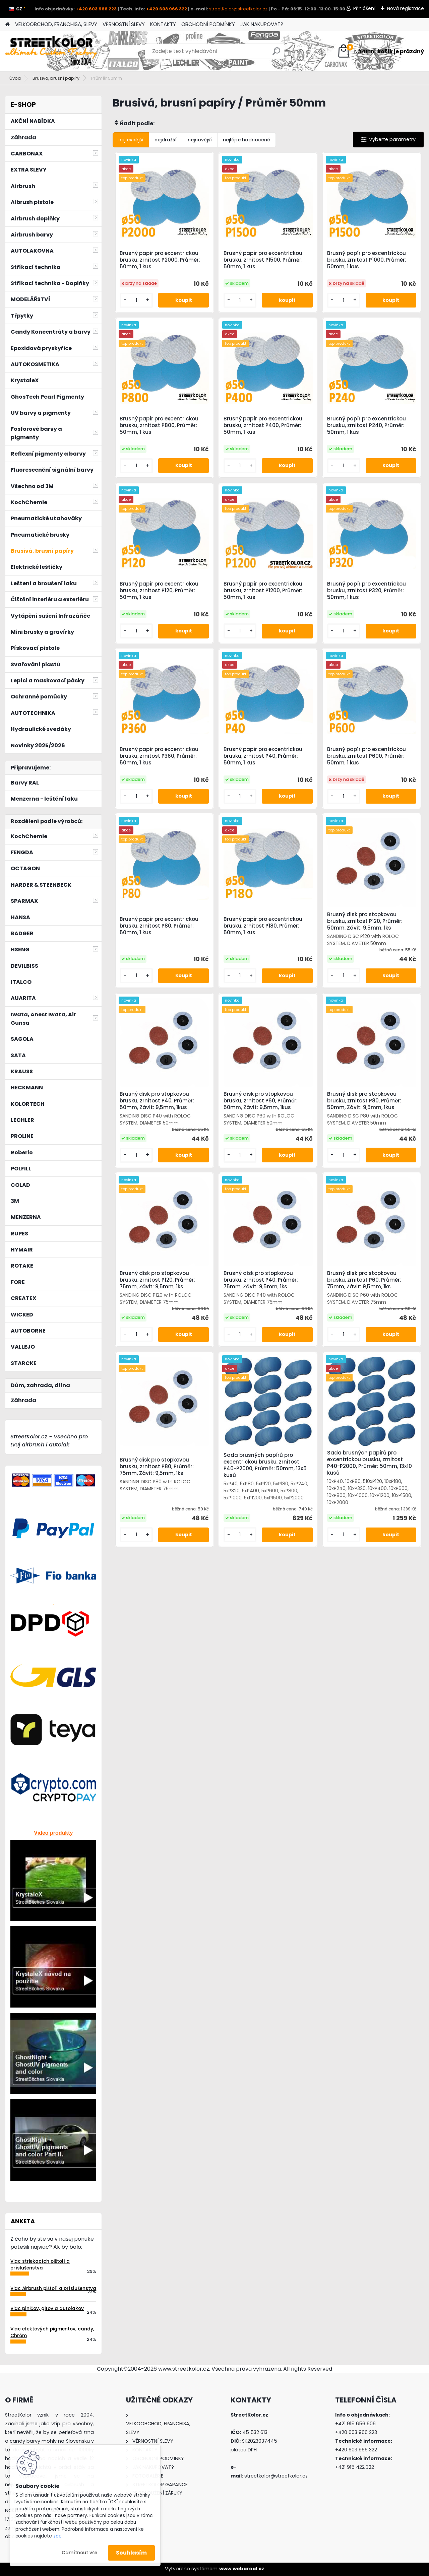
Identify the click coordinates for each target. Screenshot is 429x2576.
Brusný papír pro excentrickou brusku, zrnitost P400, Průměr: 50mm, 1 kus (263, 425)
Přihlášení (364, 8)
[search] (276, 53)
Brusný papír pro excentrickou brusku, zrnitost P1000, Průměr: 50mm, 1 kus (366, 260)
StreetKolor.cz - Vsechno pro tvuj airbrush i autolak (49, 1440)
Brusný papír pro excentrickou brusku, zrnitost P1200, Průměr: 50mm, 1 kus (263, 591)
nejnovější (200, 139)
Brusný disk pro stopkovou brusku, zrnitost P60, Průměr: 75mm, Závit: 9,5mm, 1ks (364, 1280)
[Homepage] (7, 24)
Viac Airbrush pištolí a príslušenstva (53, 2288)
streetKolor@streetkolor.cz (238, 9)
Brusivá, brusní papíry (56, 78)
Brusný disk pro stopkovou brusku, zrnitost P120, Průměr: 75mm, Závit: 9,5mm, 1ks (157, 1280)
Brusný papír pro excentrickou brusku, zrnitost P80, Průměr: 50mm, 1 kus (159, 926)
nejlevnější (130, 139)
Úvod (15, 78)
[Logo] (51, 51)
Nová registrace (405, 8)
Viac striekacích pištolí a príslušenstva (40, 2264)
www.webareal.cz (241, 2568)
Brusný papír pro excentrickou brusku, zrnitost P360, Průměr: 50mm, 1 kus (159, 756)
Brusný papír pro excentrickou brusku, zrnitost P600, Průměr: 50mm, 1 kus (366, 756)
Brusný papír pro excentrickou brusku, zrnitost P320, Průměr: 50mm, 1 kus (366, 591)
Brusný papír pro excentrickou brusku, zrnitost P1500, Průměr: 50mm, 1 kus (263, 260)
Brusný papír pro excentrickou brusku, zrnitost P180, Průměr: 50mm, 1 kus (263, 926)
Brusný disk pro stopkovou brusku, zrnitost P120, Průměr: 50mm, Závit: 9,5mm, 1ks (365, 921)
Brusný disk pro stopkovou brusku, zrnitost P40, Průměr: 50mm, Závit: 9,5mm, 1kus (157, 1101)
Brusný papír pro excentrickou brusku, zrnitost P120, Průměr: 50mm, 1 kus (159, 591)
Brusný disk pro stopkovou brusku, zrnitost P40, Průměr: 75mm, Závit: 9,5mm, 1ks (261, 1280)
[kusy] (136, 300)
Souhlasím (131, 2553)
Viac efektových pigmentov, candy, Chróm (52, 2332)
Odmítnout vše (79, 2553)
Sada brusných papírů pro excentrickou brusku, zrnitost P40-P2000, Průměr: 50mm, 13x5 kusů (265, 1465)
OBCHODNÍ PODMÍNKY (208, 24)
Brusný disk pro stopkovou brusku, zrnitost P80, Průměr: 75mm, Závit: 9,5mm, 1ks (157, 1466)
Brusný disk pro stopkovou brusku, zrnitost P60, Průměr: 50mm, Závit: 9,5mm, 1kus (261, 1101)
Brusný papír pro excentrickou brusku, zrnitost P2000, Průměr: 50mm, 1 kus (160, 260)
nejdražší (166, 139)
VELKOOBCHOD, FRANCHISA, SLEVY (56, 24)
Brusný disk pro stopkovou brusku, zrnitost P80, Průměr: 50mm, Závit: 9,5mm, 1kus (364, 1101)
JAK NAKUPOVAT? (261, 24)
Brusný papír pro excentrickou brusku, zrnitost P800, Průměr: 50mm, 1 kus (159, 425)
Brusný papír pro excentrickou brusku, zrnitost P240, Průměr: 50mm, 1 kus (366, 425)
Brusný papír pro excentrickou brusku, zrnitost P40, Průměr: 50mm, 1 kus (263, 756)
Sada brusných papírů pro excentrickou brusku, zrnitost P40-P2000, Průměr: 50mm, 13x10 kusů (369, 1462)
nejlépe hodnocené (246, 139)
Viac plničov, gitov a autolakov (47, 2308)
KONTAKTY (163, 24)
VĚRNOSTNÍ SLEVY (124, 24)
